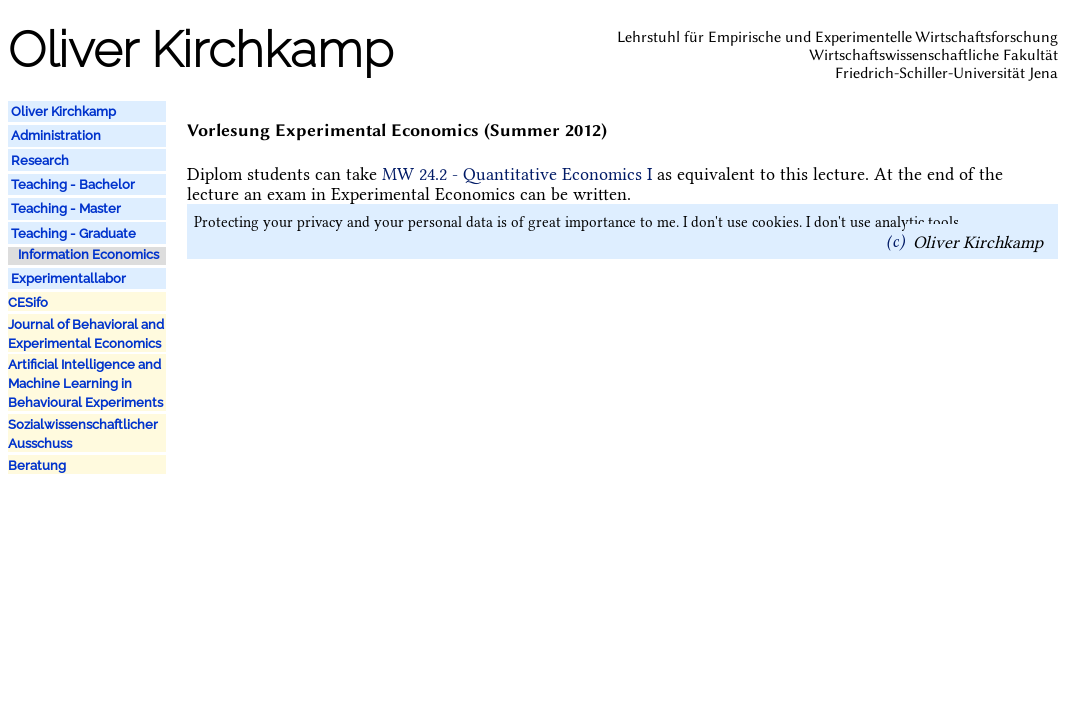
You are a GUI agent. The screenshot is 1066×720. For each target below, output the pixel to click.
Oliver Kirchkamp (978, 241)
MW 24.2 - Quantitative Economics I (517, 174)
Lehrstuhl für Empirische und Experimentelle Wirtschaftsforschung (837, 37)
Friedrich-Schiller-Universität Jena (946, 73)
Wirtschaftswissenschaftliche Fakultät (933, 55)
